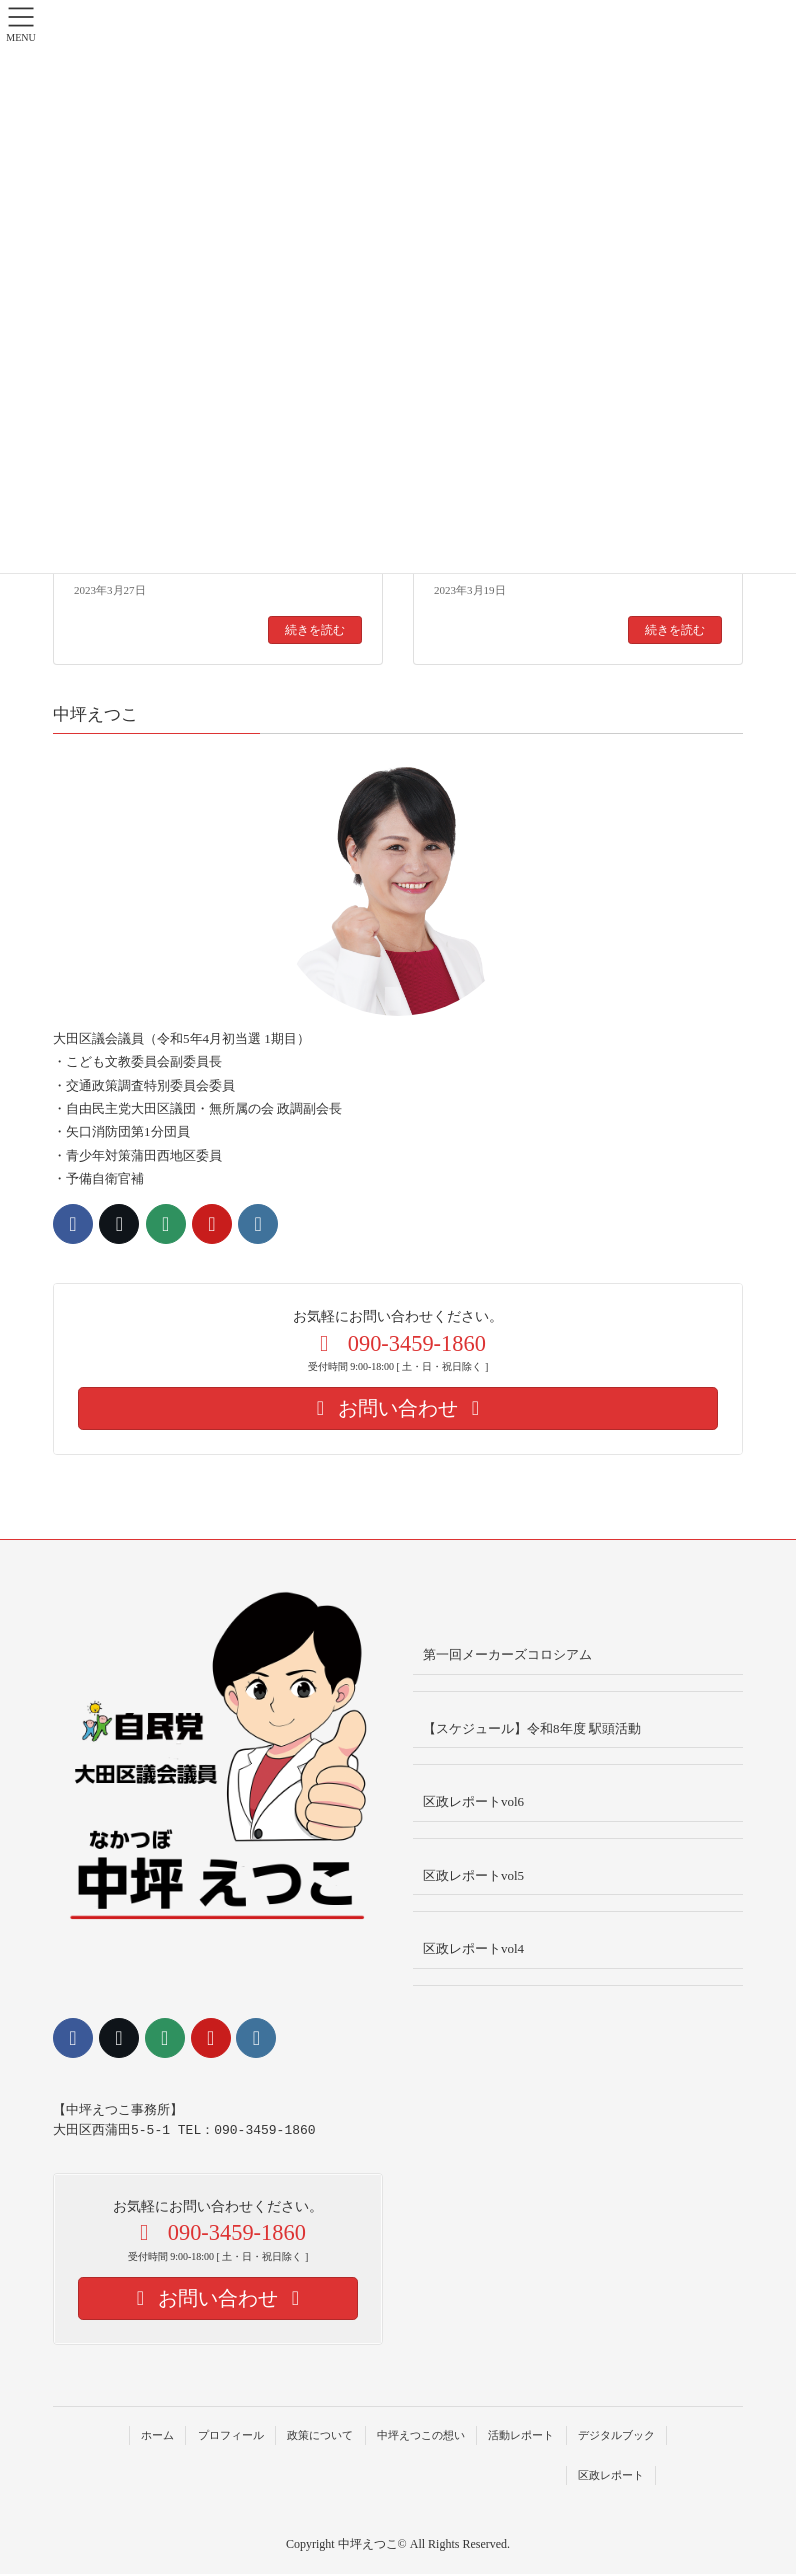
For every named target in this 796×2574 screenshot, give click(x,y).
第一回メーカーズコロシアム (507, 1654)
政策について (320, 2435)
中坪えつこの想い (421, 2435)
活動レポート (521, 2435)
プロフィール (231, 2435)
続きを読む (315, 630)
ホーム (157, 2435)
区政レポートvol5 (473, 1875)
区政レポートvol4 (473, 1948)
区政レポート (611, 2475)
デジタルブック (616, 2435)
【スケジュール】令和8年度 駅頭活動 (532, 1728)
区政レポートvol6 (473, 1801)
